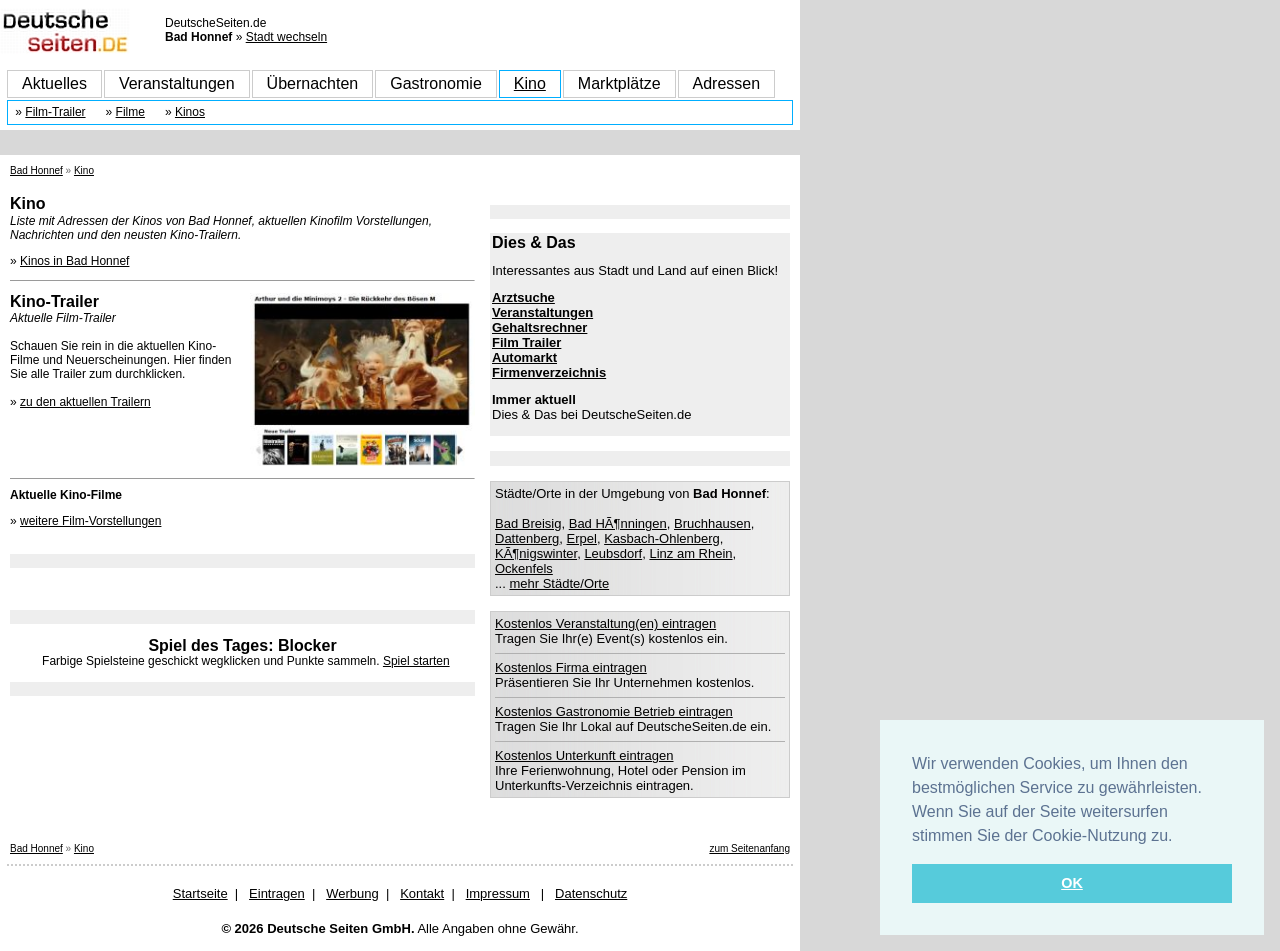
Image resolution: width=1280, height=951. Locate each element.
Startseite (200, 893)
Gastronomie (436, 83)
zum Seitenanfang (749, 848)
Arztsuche (523, 297)
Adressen (727, 83)
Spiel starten (416, 661)
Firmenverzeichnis (549, 372)
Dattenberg (527, 538)
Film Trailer (526, 342)
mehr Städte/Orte (559, 583)
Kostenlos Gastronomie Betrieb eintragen (614, 711)
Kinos (190, 112)
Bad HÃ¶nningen (618, 523)
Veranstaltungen (177, 83)
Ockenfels (524, 568)
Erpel (582, 538)
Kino (530, 83)
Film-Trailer (55, 112)
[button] (1180, 837)
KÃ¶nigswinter (536, 553)
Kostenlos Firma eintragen (571, 667)
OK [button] (1072, 883)
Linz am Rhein (690, 553)
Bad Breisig (528, 523)
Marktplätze (619, 83)
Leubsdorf (613, 553)
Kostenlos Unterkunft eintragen (584, 755)
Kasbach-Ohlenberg (662, 538)
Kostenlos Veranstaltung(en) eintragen (605, 623)
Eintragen (277, 893)
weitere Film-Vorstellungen (90, 521)
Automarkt (524, 357)
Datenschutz (591, 893)
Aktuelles (54, 83)
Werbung (352, 893)
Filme (130, 112)
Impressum (498, 893)
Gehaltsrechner (539, 327)
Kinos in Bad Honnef (74, 261)
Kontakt (422, 893)
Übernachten (313, 83)
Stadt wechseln (286, 37)
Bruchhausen (712, 523)
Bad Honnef (36, 170)
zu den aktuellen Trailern (85, 402)
